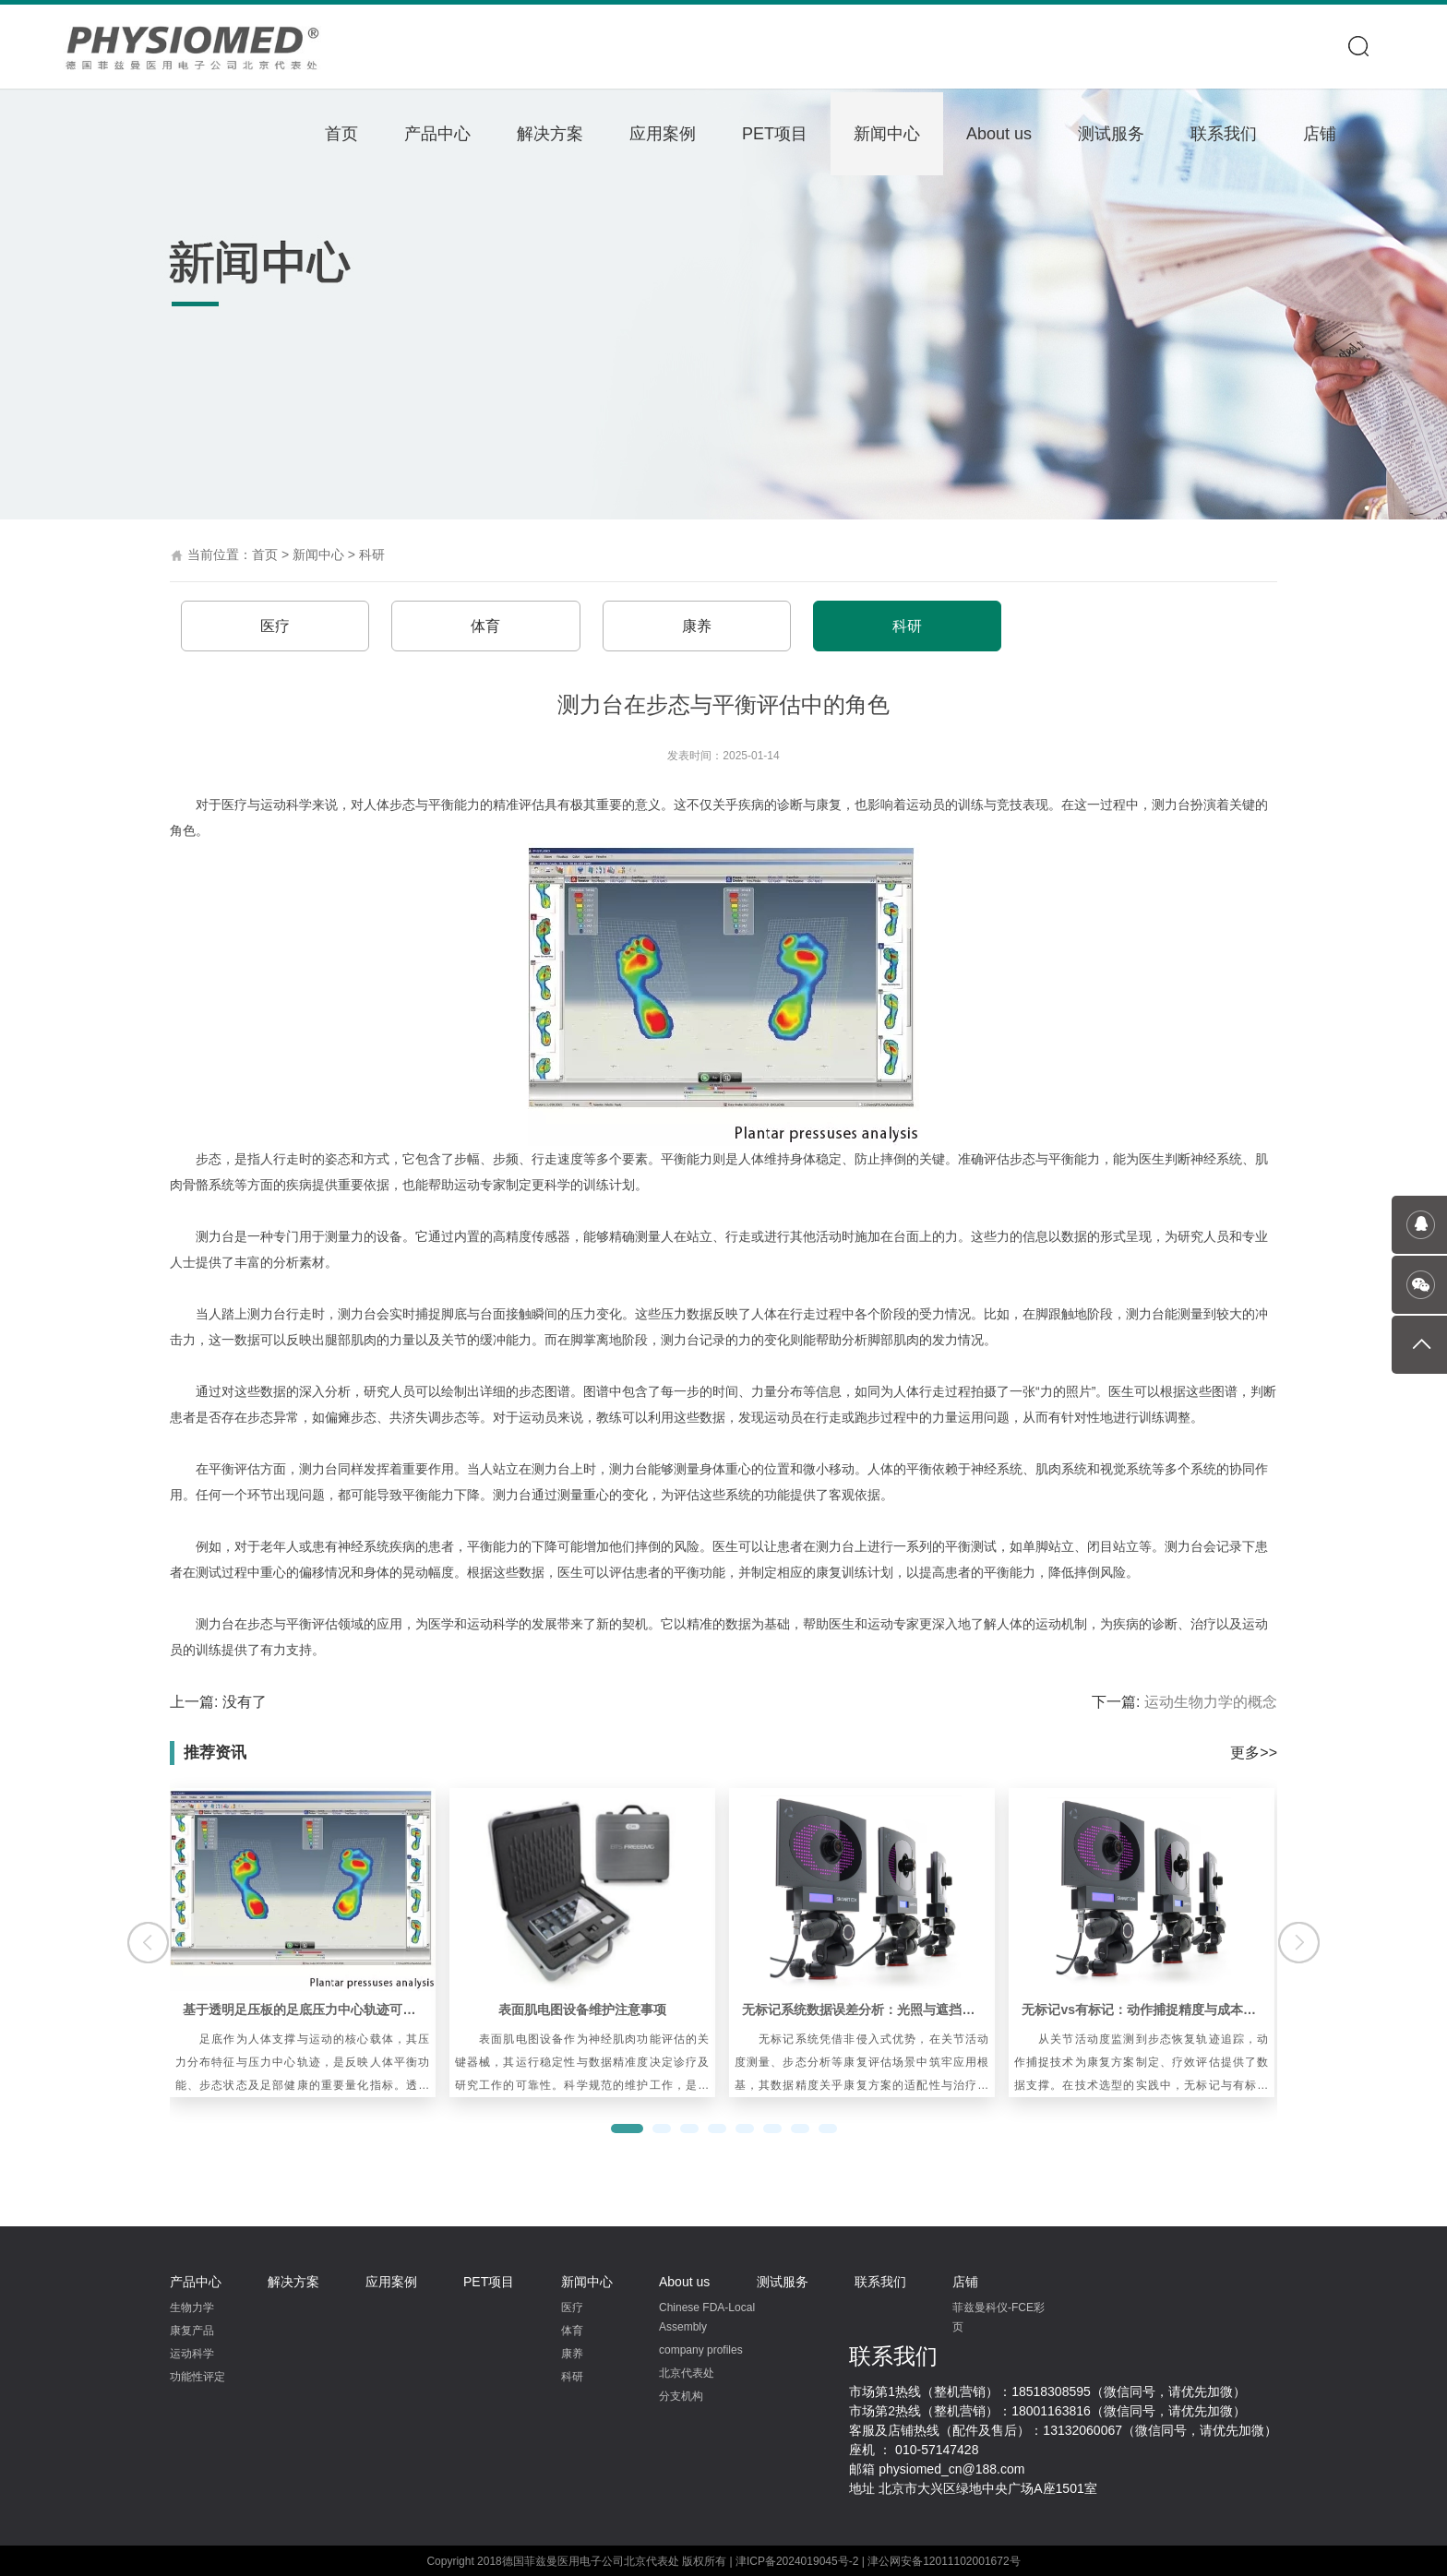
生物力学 (192, 2306)
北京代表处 (686, 2372)
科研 (372, 554)
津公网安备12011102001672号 (943, 2560)
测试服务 (1111, 134)
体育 (482, 625)
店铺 (1319, 134)
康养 (691, 625)
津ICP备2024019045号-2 (796, 2560)
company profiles (701, 2349)
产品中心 (437, 134)
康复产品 (192, 2329)
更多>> (1253, 1751)
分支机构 (681, 2395)
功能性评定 (197, 2375)
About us (999, 134)
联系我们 (1223, 134)
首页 (341, 134)
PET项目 (774, 134)
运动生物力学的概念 (1210, 1701)
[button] (627, 2127)
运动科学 (192, 2352)
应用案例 (662, 134)
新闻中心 (887, 134)
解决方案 (550, 134)
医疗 (274, 625)
